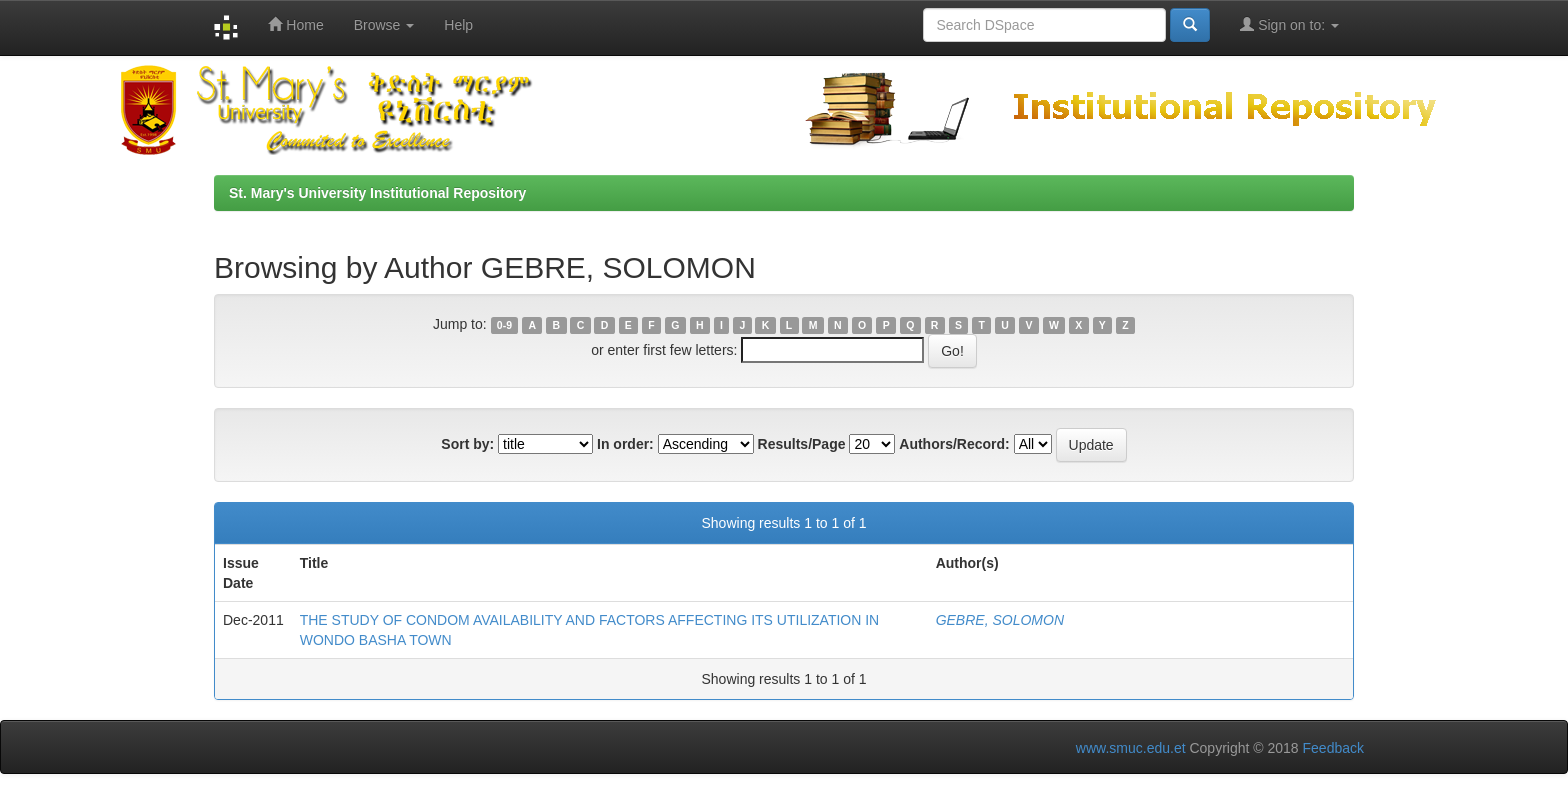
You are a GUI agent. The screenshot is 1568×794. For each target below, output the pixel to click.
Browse (384, 25)
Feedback (1333, 748)
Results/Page (802, 444)
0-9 (504, 325)
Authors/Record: (954, 444)
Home (295, 24)
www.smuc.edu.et (1131, 748)
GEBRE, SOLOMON (1000, 620)
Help (458, 25)
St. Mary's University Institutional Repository (377, 193)
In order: (625, 444)
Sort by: (467, 444)
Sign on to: (1289, 24)
